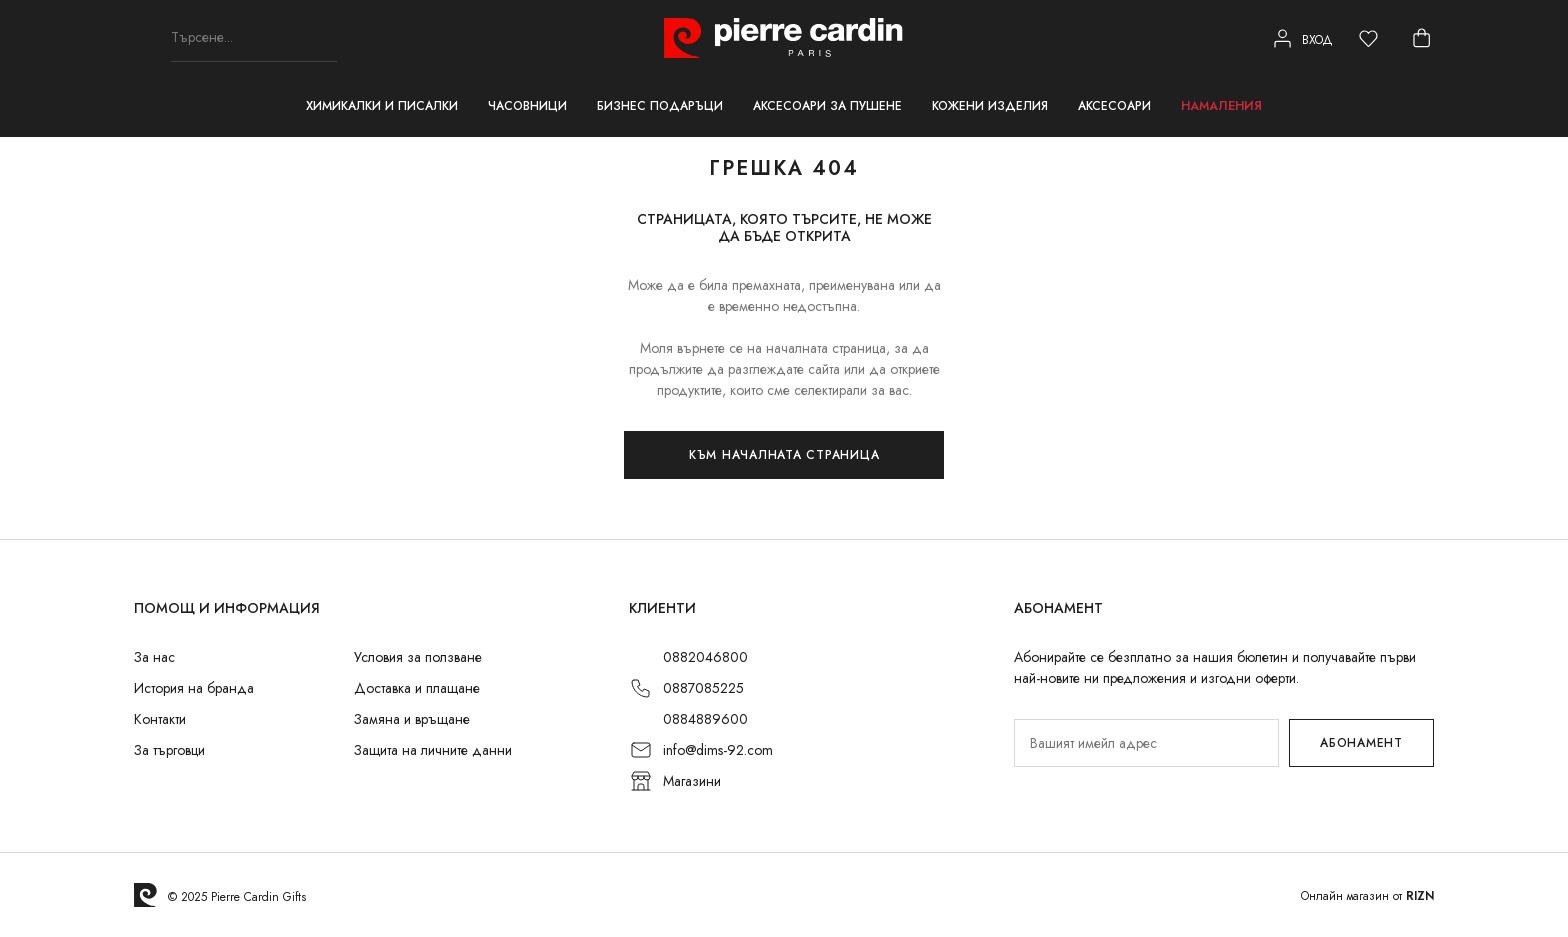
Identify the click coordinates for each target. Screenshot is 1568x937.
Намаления (1221, 106)
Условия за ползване (418, 657)
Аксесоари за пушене (827, 106)
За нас (154, 657)
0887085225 (703, 688)
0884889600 (705, 719)
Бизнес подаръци (660, 106)
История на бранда (194, 688)
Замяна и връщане (412, 719)
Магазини (692, 781)
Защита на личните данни (433, 750)
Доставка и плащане (417, 688)
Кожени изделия (990, 106)
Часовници (527, 106)
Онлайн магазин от (1367, 896)
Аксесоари (1114, 106)
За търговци (169, 750)
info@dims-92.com (718, 750)
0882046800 (705, 657)
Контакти (160, 719)
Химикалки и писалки (382, 106)
